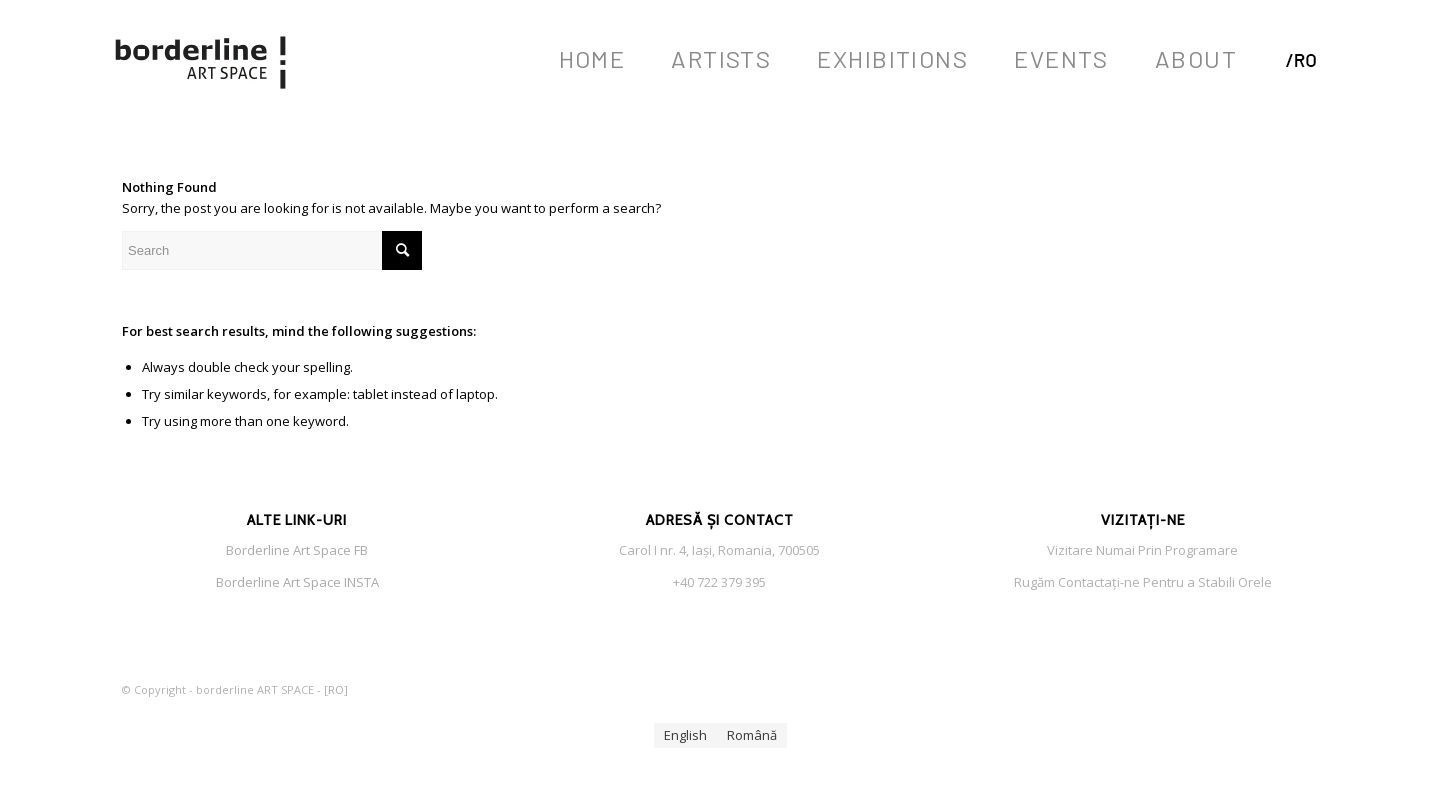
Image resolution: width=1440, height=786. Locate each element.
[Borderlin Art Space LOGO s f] (201, 59)
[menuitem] (592, 59)
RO (336, 689)
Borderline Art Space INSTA (297, 582)
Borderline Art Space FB (297, 550)
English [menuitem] (685, 735)
